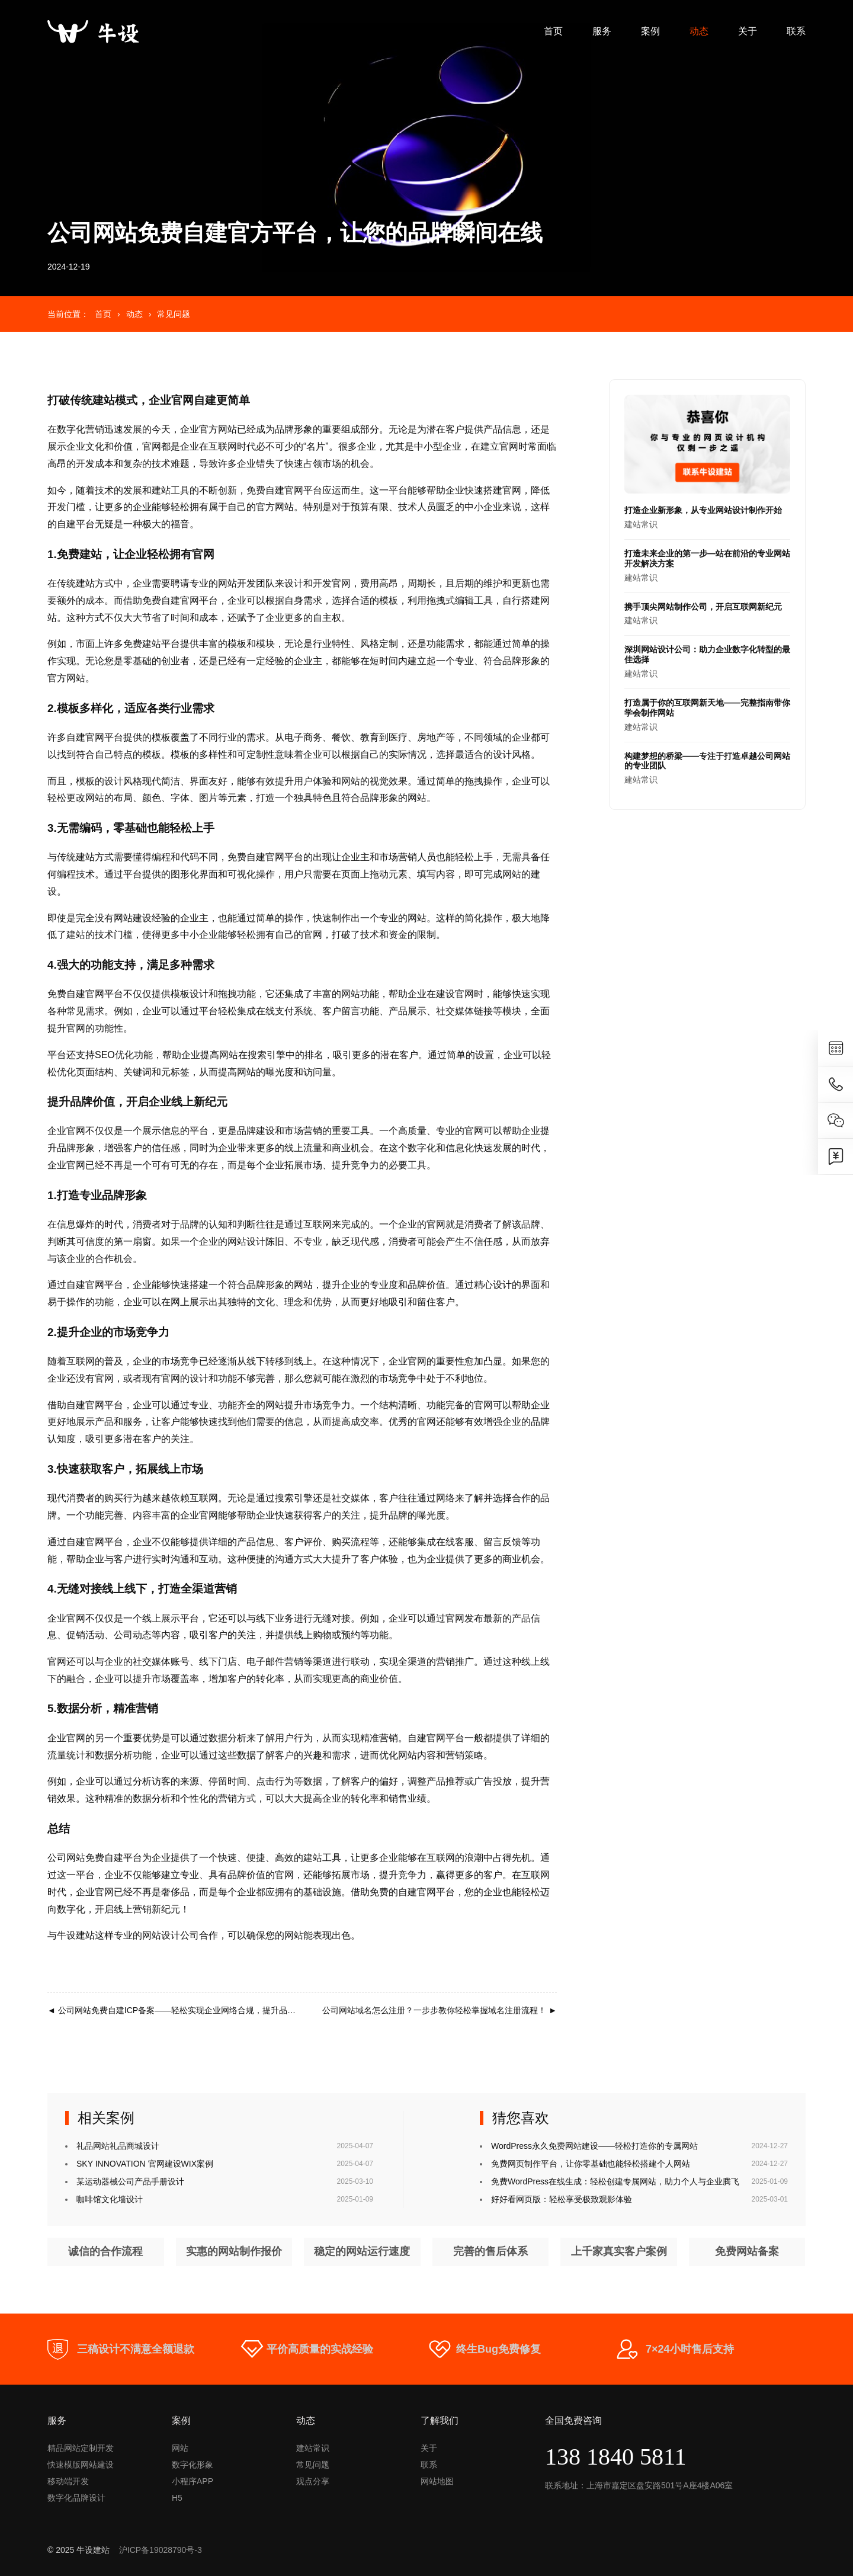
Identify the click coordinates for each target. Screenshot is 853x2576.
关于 (747, 31)
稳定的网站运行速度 (362, 2252)
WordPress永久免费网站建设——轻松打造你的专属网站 (594, 2146)
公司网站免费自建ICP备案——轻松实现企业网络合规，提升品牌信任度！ (188, 2010)
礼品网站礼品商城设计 (117, 2146)
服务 (601, 31)
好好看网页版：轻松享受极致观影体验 (561, 2199)
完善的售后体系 (490, 2252)
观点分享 (312, 2481)
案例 (650, 31)
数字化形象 (192, 2464)
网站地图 (437, 2481)
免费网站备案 (747, 2252)
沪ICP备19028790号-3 (160, 2550)
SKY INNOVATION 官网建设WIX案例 (144, 2163)
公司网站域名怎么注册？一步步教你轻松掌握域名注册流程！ (439, 2010)
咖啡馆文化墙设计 (109, 2199)
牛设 (66, 1935)
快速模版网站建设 (80, 2464)
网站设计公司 (170, 1935)
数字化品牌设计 (76, 2498)
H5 (177, 2498)
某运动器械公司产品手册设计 (130, 2181)
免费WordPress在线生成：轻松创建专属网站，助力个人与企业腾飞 (615, 2181)
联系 (796, 31)
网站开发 (237, 583)
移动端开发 (68, 2481)
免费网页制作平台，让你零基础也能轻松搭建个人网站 (590, 2163)
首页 (553, 31)
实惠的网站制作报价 (234, 2252)
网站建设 (133, 918)
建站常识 (707, 517)
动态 (699, 31)
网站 (180, 2448)
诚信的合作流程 (105, 2252)
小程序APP (192, 2481)
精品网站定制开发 (80, 2448)
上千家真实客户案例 (619, 2252)
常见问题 (173, 314)
